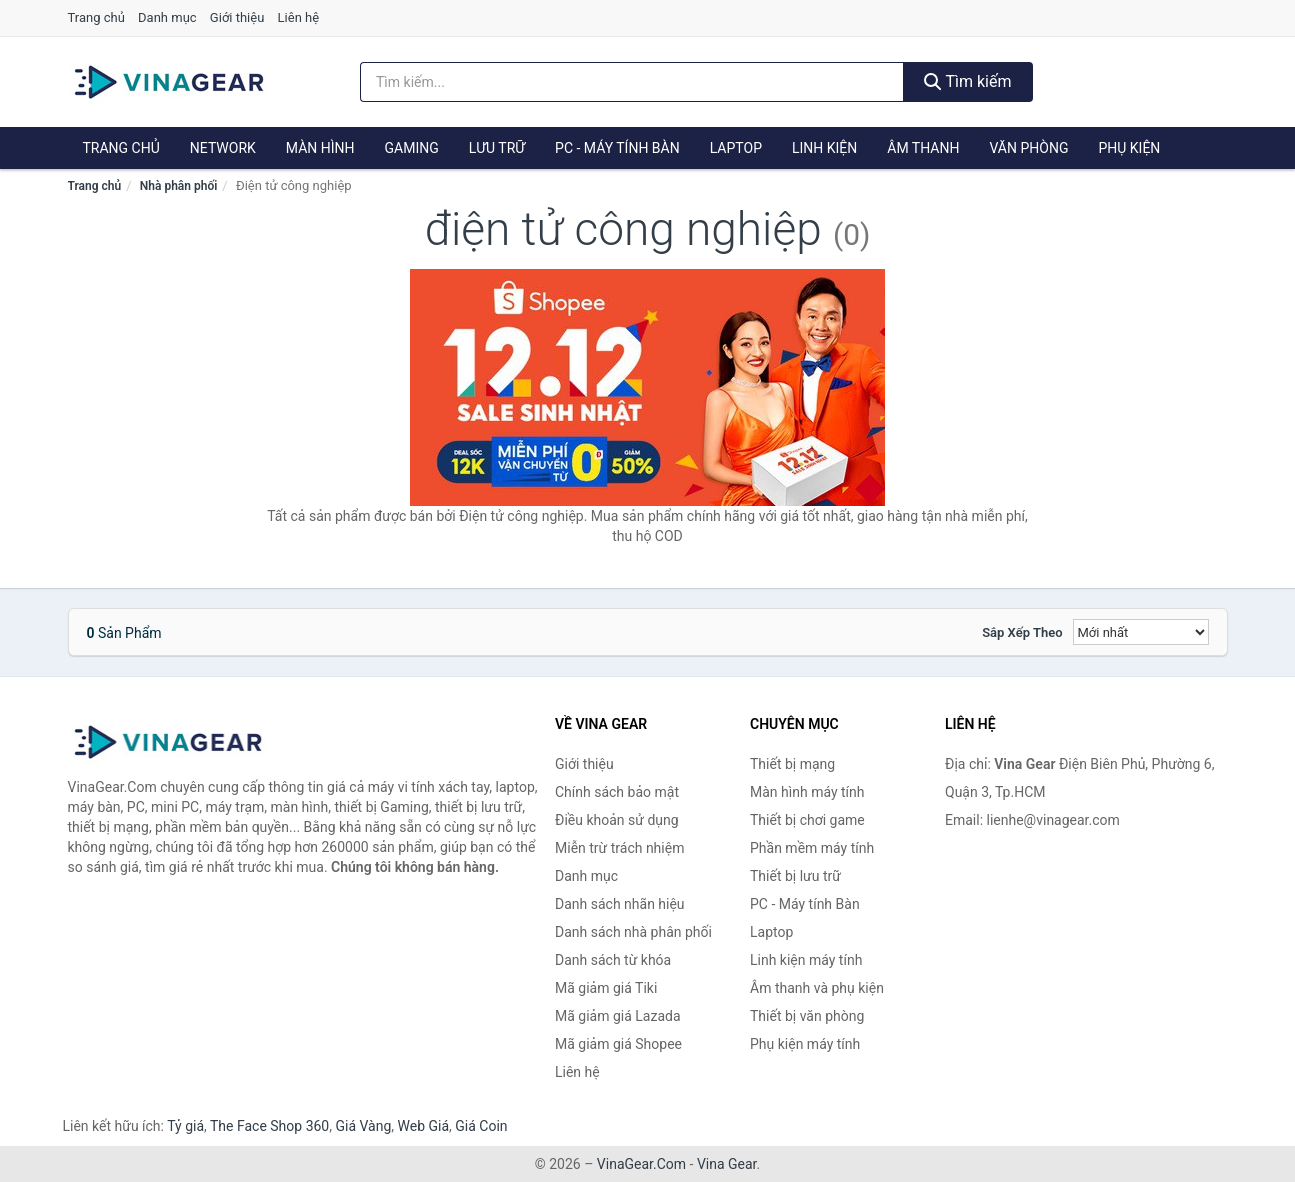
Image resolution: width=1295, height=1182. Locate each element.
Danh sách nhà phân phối (633, 932)
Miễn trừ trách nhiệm (619, 848)
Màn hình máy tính (807, 792)
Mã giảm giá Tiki (606, 988)
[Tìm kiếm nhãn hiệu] (632, 82)
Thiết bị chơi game (807, 820)
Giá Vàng (363, 1126)
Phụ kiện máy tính (805, 1044)
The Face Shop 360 (269, 1126)
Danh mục (167, 17)
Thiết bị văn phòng (807, 1016)
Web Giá (424, 1126)
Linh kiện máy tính (806, 960)
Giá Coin (481, 1126)
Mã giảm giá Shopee (618, 1044)
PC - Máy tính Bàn (617, 148)
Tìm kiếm (968, 81)
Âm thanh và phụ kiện (817, 988)
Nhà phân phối (179, 186)
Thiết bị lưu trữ (795, 876)
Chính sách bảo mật (617, 792)
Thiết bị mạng (792, 764)
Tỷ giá (185, 1126)
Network (223, 148)
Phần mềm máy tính (812, 848)
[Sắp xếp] (1141, 632)
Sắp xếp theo (1022, 632)
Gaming (412, 148)
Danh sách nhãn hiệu (620, 904)
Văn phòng (1028, 148)
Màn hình (320, 148)
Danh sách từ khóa (613, 960)
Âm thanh (923, 148)
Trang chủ (96, 17)
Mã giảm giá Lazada (618, 1016)
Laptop (736, 148)
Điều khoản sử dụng (617, 820)
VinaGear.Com (641, 1164)
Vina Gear (727, 1164)
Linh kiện (824, 148)
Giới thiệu (237, 17)
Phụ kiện (1129, 148)
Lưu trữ (497, 148)
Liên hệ (299, 17)
